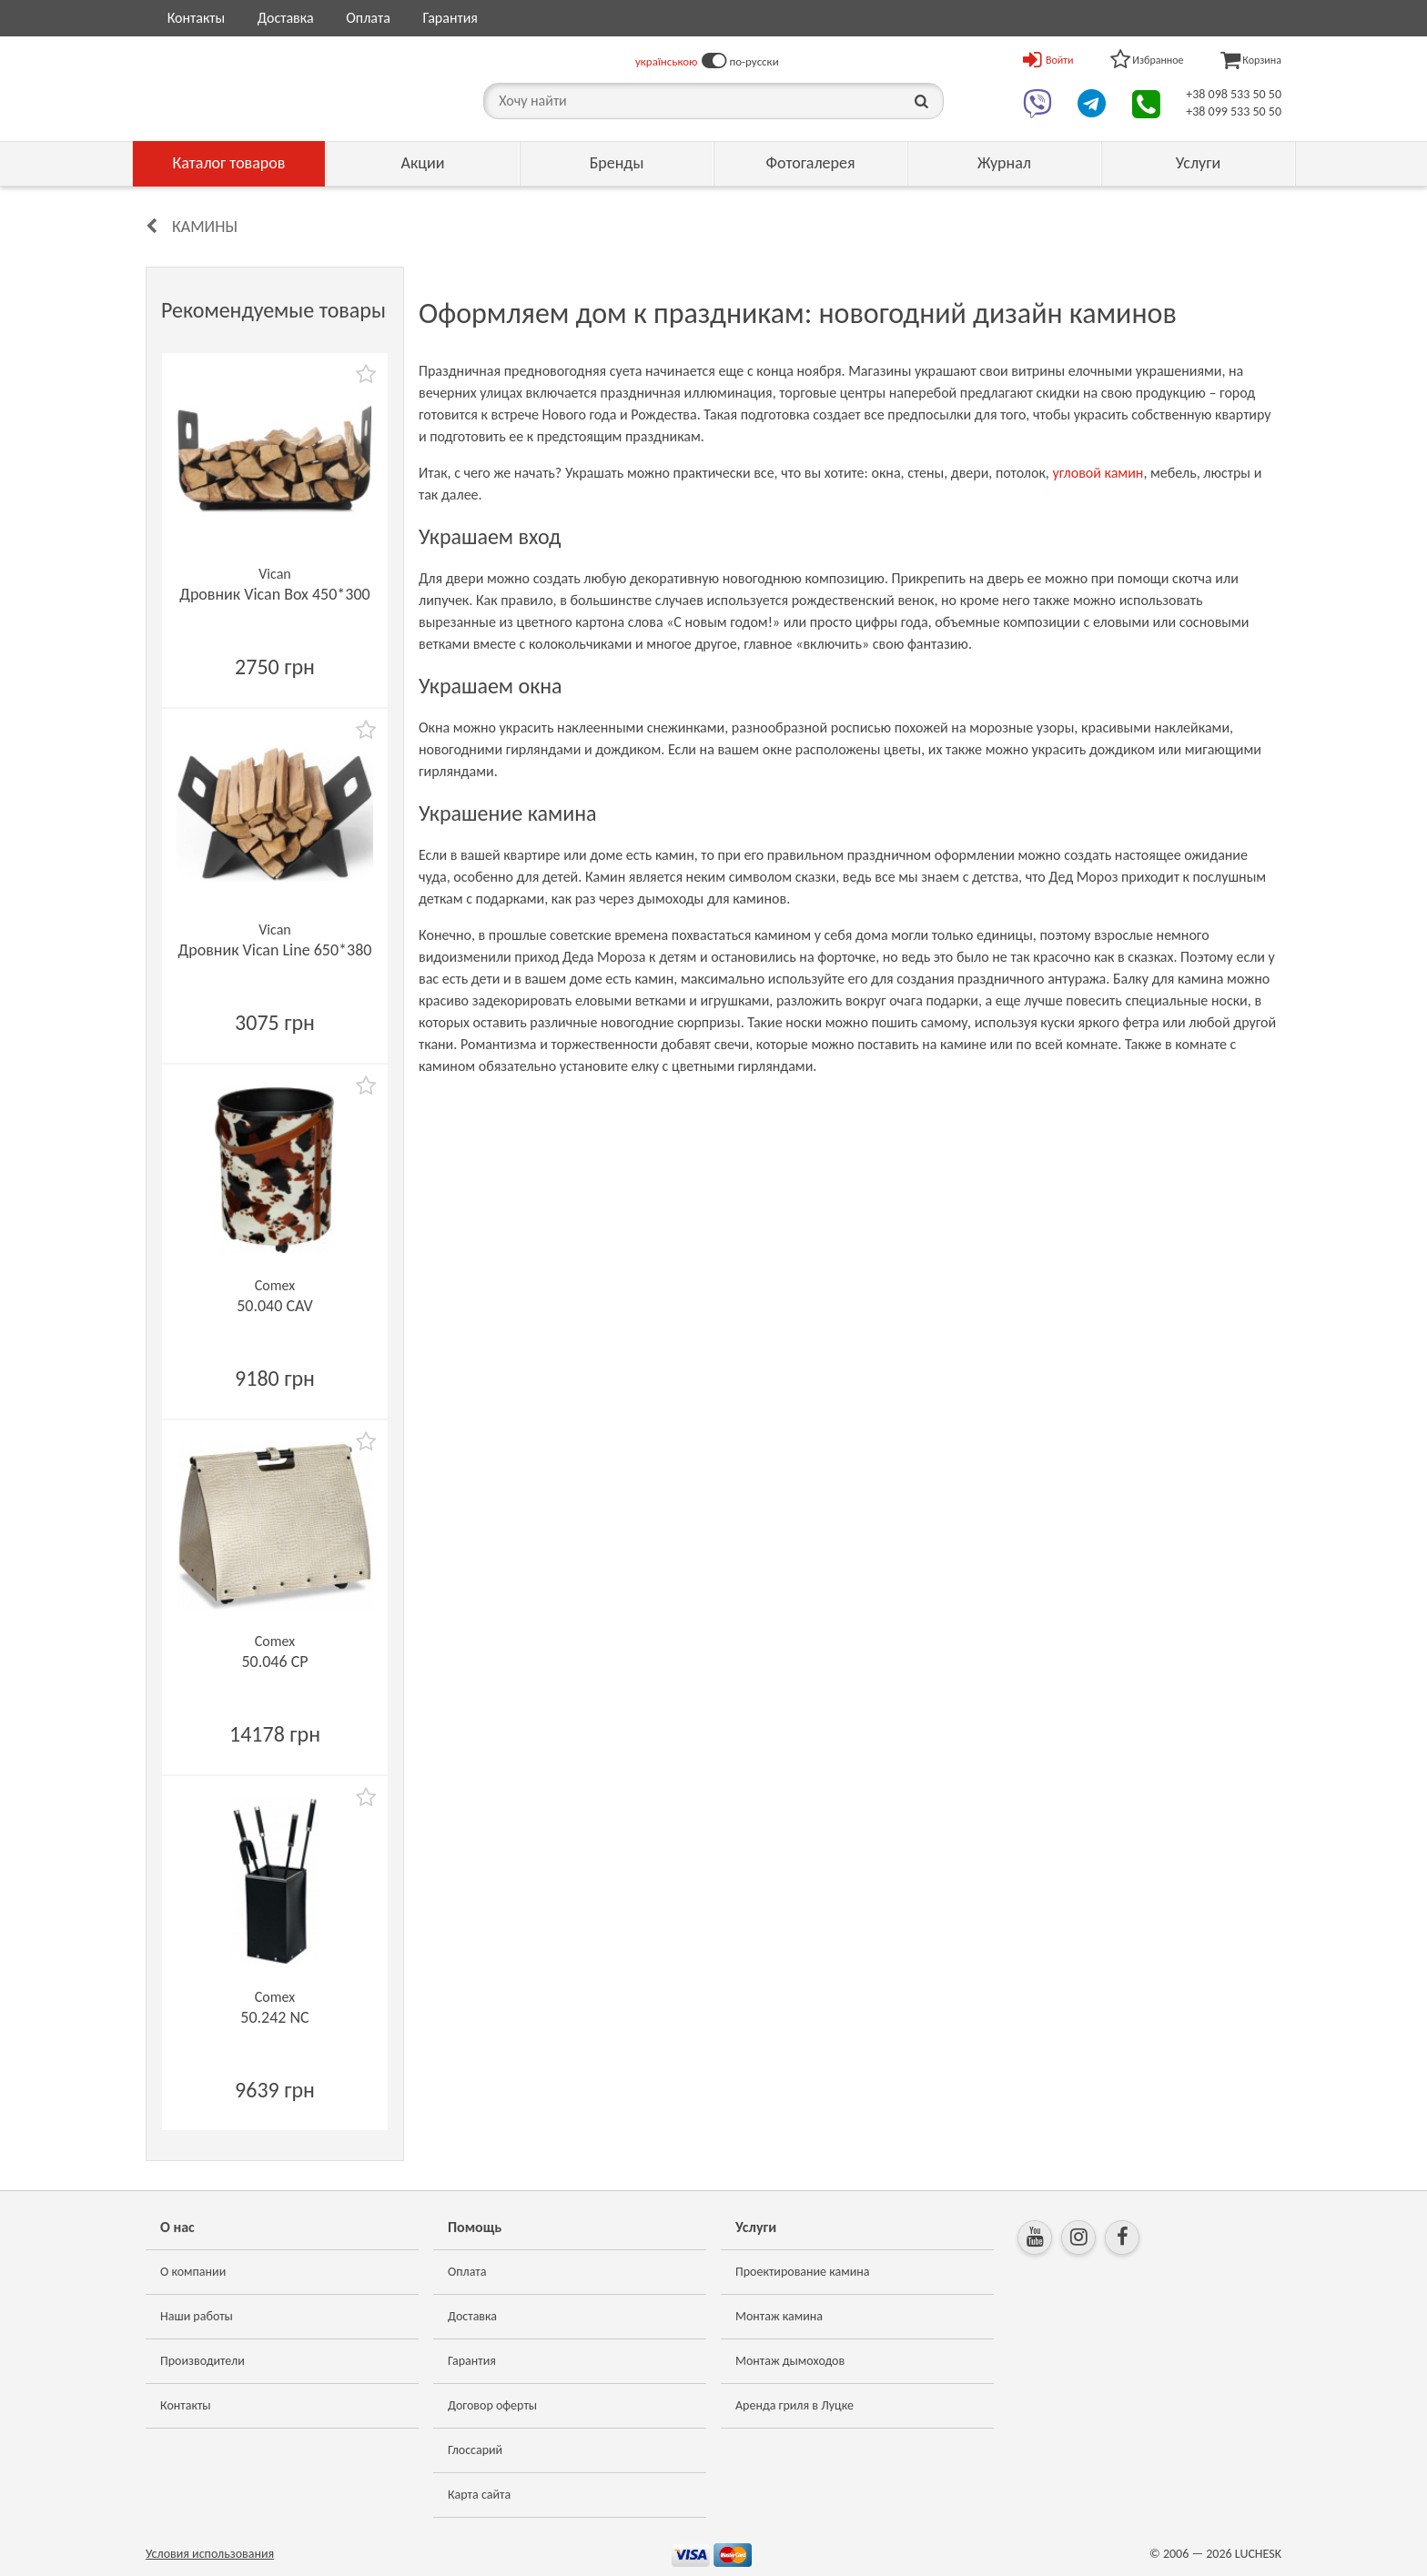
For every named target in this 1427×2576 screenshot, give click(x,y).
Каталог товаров (229, 163)
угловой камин (1097, 472)
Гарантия (449, 17)
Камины (205, 227)
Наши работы (196, 2316)
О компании (193, 2271)
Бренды (617, 163)
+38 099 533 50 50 (1233, 111)
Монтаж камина (779, 2316)
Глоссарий (475, 2450)
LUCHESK (1258, 2553)
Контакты (196, 17)
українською (666, 61)
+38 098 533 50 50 (1233, 94)
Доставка (286, 17)
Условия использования (210, 2553)
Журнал (1004, 163)
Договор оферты (492, 2405)
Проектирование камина (802, 2271)
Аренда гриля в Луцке (794, 2405)
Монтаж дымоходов (790, 2361)
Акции (423, 163)
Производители (202, 2361)
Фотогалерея (810, 163)
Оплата (368, 17)
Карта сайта (479, 2494)
